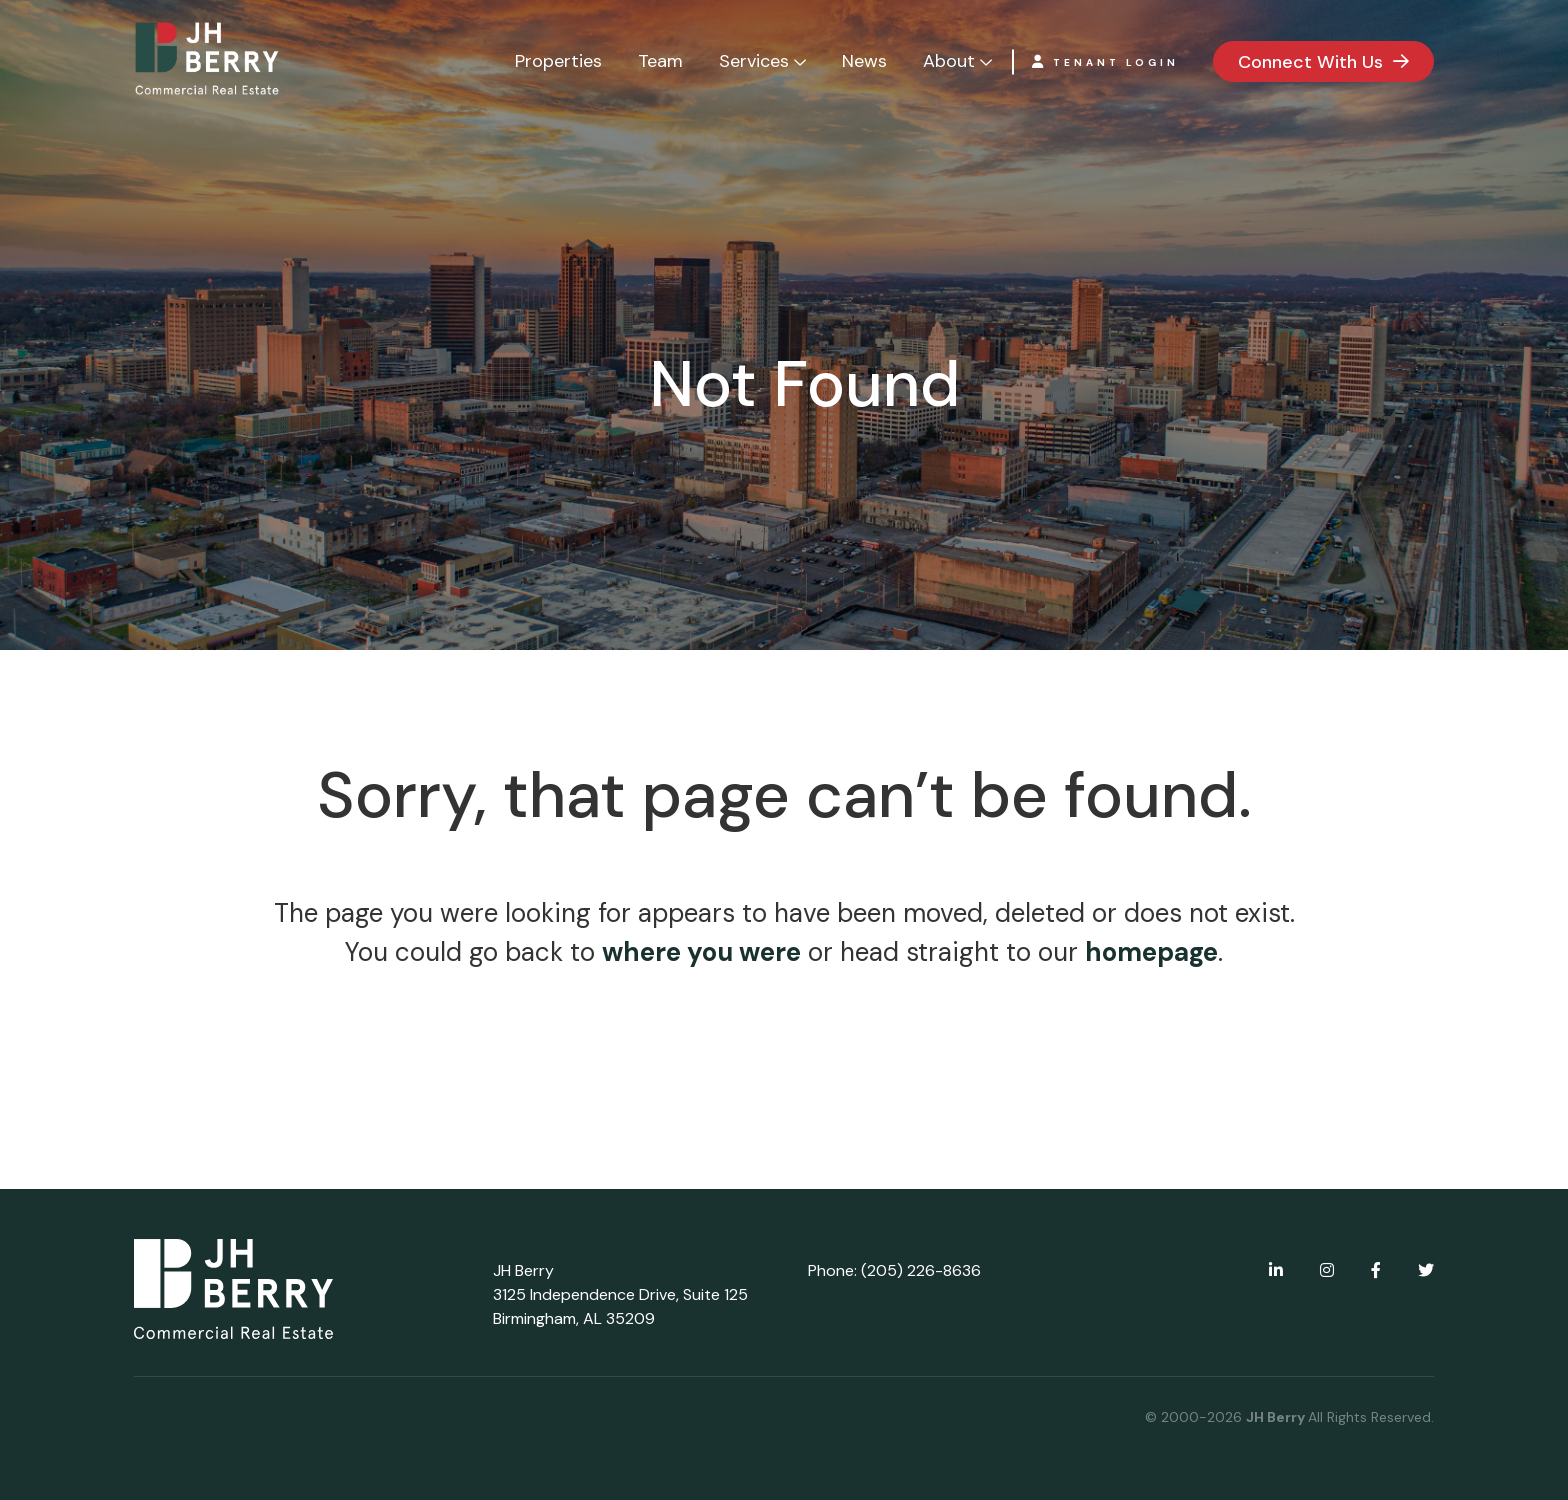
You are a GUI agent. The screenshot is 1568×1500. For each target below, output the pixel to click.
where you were (701, 952)
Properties (558, 61)
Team (660, 61)
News (864, 61)
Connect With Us (1310, 62)
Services (754, 61)
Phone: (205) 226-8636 (894, 1270)
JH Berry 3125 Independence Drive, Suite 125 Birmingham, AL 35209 (620, 1294)
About (949, 61)
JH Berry (1277, 1417)
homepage (1151, 952)
